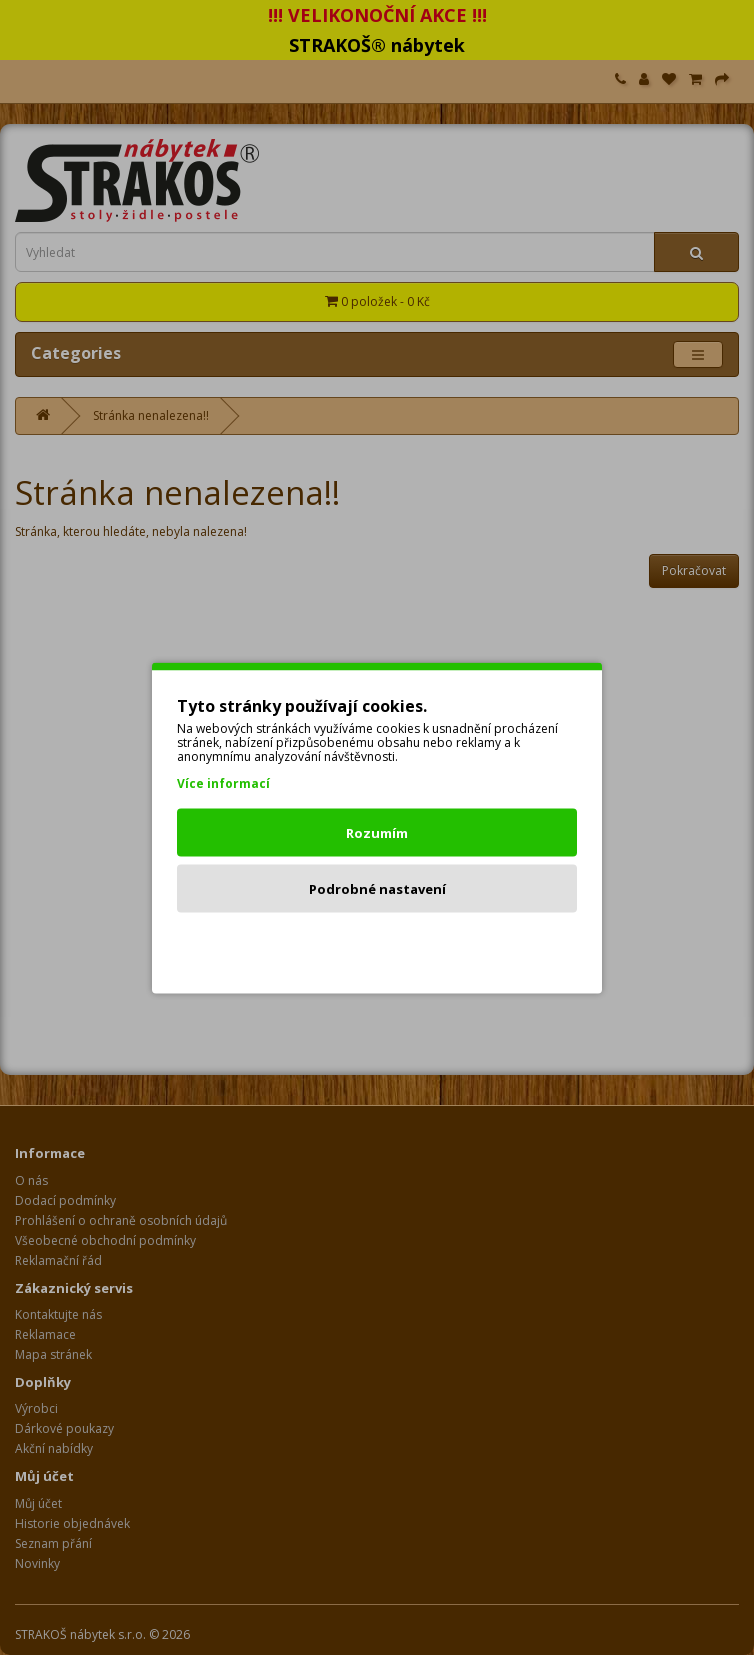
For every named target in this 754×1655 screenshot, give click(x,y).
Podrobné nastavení (377, 888)
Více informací (223, 782)
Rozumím (377, 832)
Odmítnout (377, 944)
